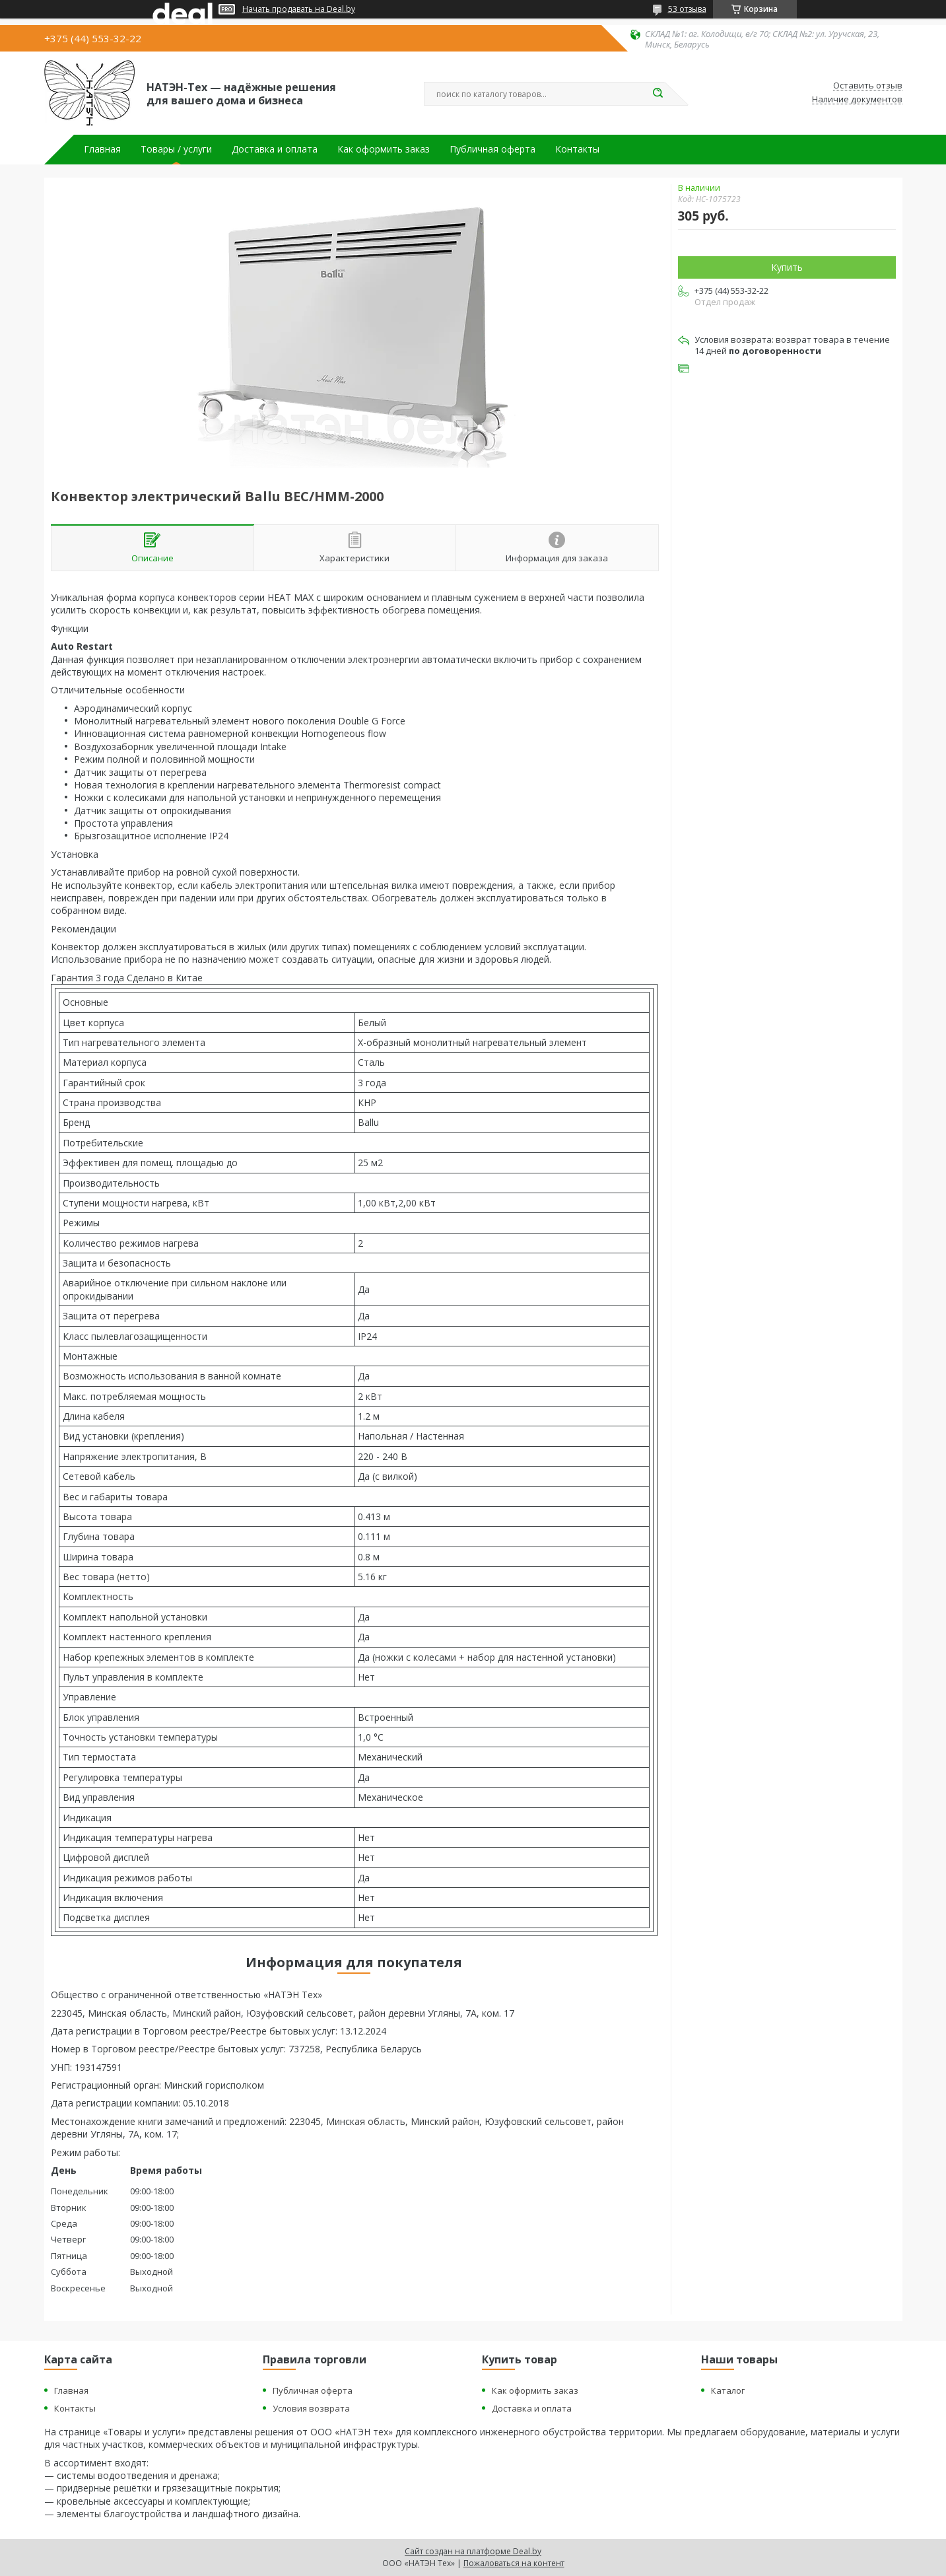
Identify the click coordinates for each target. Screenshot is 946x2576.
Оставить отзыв (867, 85)
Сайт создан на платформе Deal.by (473, 2551)
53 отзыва (687, 9)
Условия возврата (311, 2408)
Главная (102, 149)
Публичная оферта (492, 149)
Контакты (577, 149)
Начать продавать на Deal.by (298, 9)
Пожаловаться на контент (513, 2563)
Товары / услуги (176, 149)
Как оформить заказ (383, 149)
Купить (787, 267)
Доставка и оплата (275, 149)
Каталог (728, 2390)
